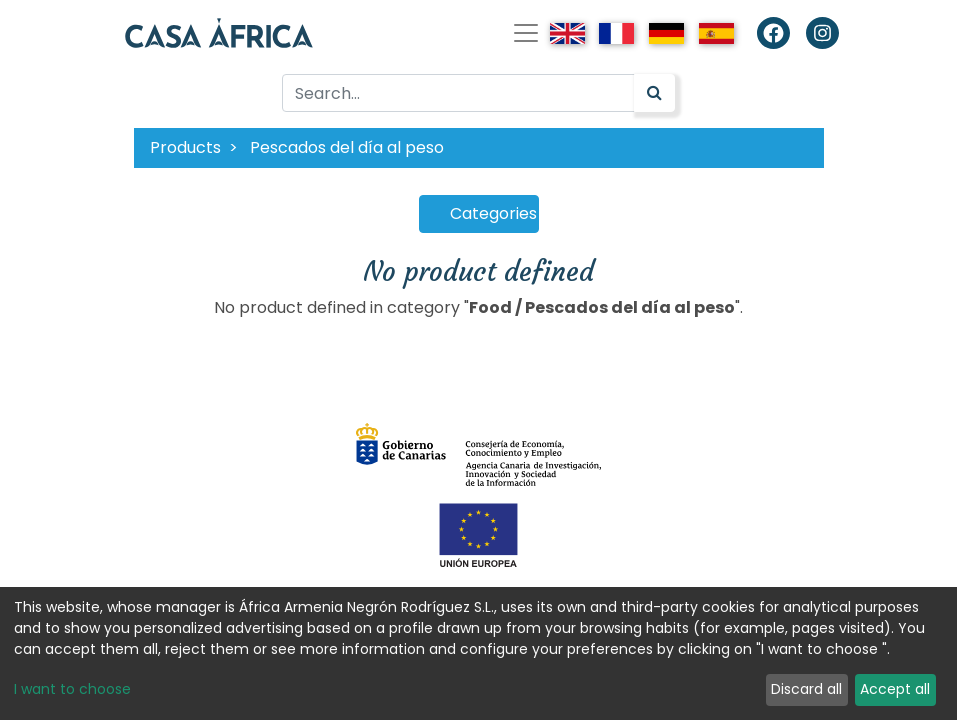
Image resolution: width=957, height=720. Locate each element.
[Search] (654, 93)
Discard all (806, 689)
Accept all (895, 689)
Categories (493, 213)
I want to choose (72, 689)
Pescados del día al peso (347, 147)
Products (185, 147)
